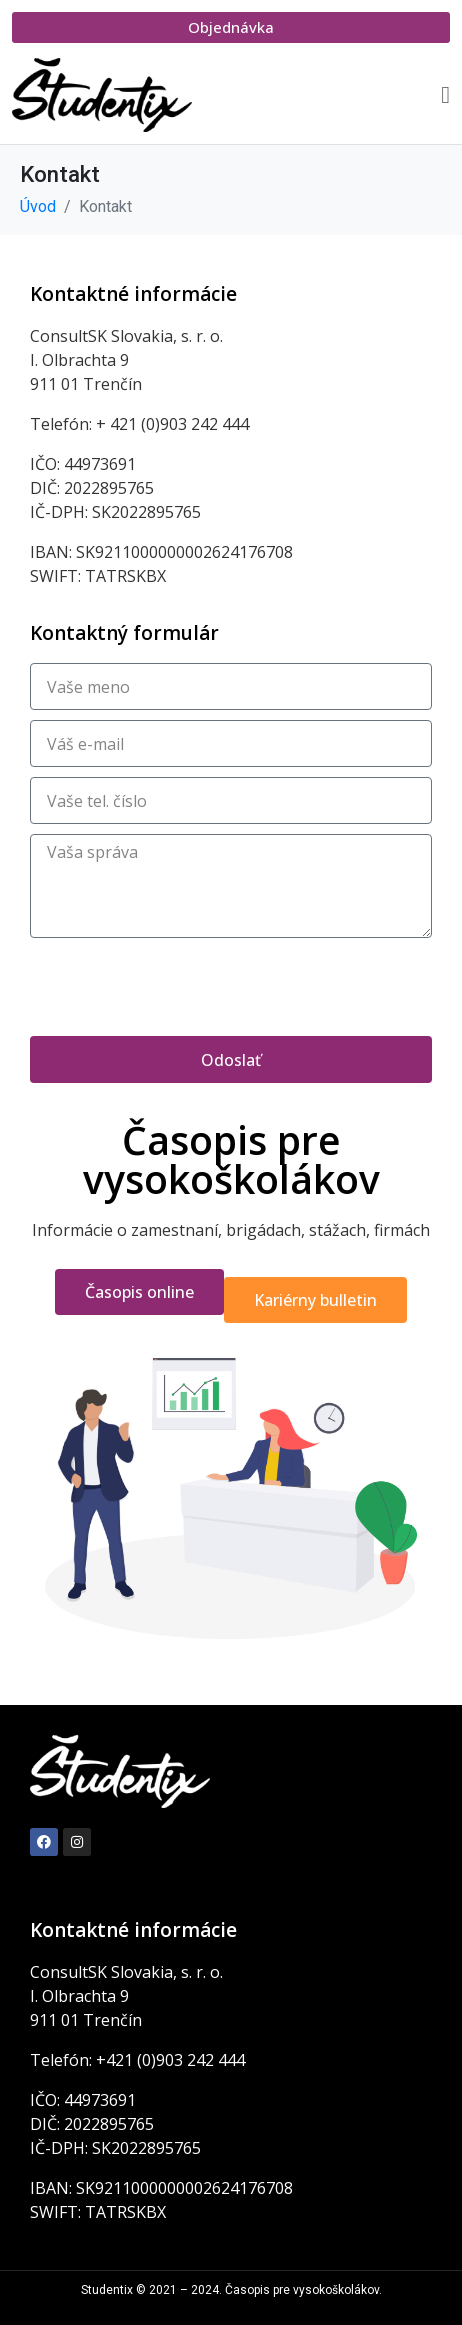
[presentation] (182, 987)
